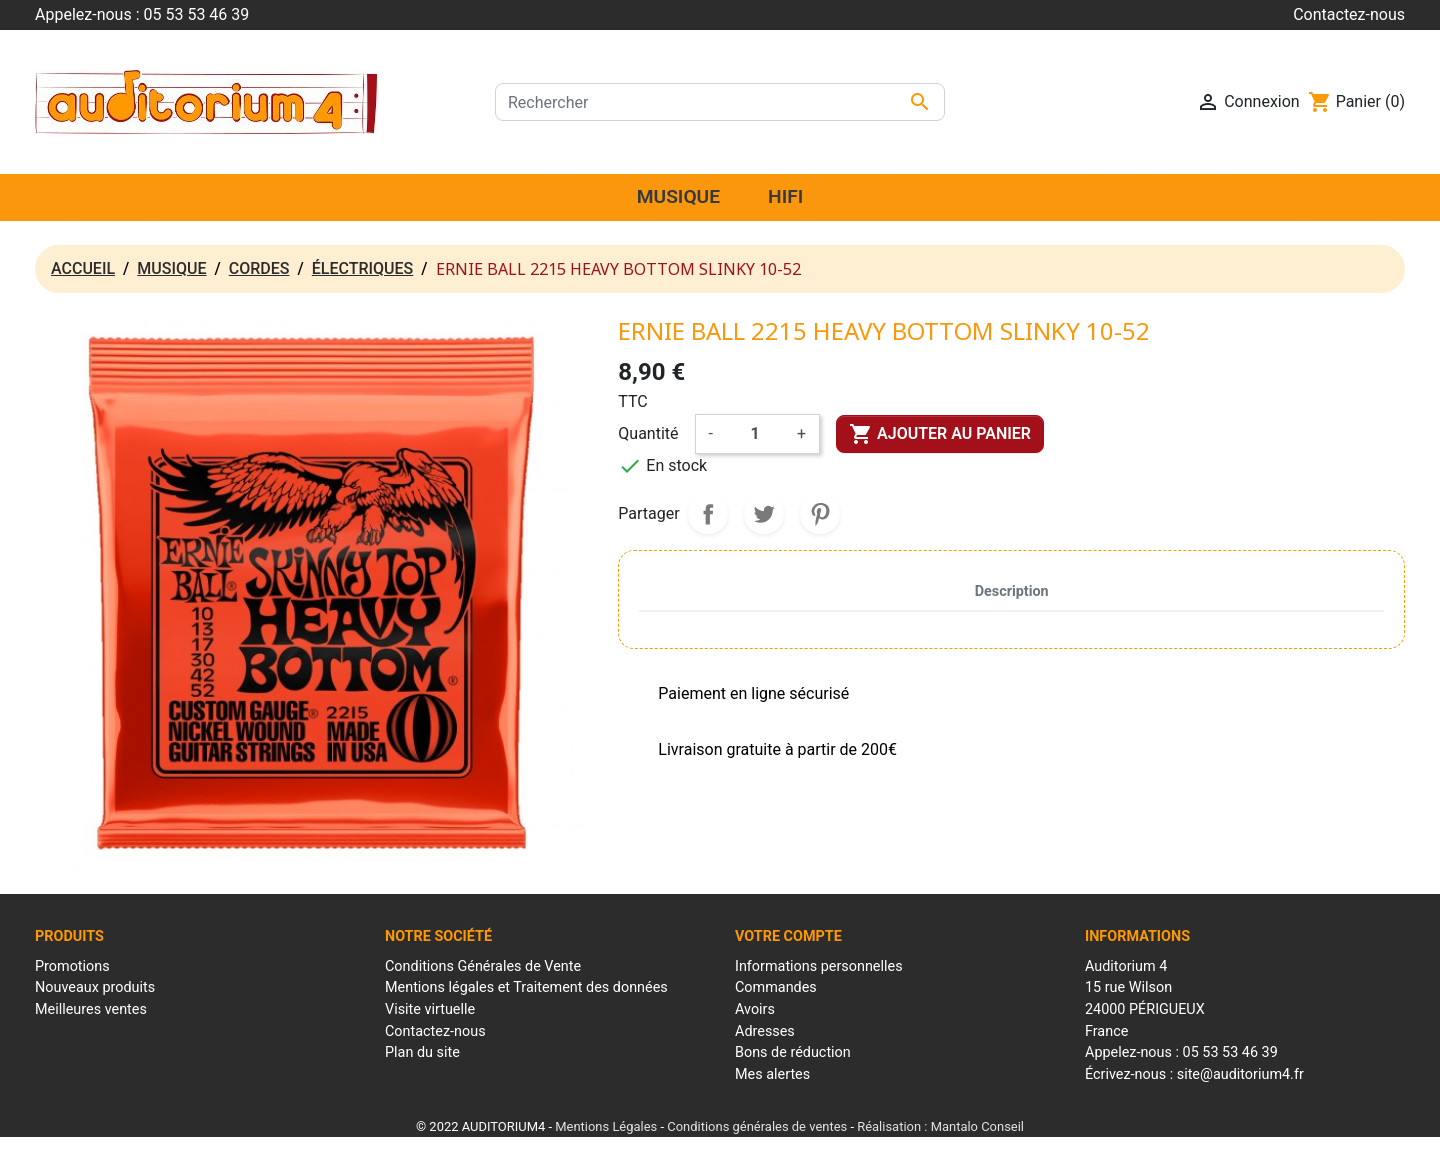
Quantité (648, 433)
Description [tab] (1012, 591)
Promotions (72, 966)
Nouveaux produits (95, 987)
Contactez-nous (1349, 14)
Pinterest (820, 514)
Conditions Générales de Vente (483, 966)
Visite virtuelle (430, 1009)
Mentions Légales (606, 1126)
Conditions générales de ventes (757, 1126)
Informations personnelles (819, 966)
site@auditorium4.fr (1240, 1074)
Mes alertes (772, 1074)
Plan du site (422, 1052)
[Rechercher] (720, 102)
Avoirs (755, 1009)
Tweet (764, 514)
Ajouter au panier (940, 434)
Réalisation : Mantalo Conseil (940, 1126)
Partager (708, 514)
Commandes (776, 987)
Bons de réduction (793, 1052)
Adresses (765, 1031)
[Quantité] (755, 434)
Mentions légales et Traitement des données (526, 987)
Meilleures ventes (91, 1009)
